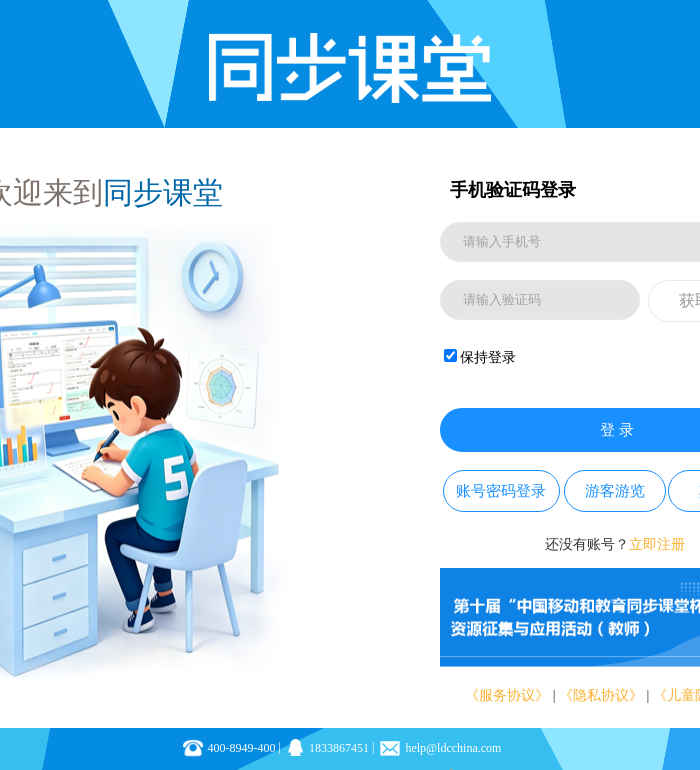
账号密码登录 (501, 491)
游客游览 (615, 491)
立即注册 (657, 544)
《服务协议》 (507, 695)
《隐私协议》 (601, 695)
